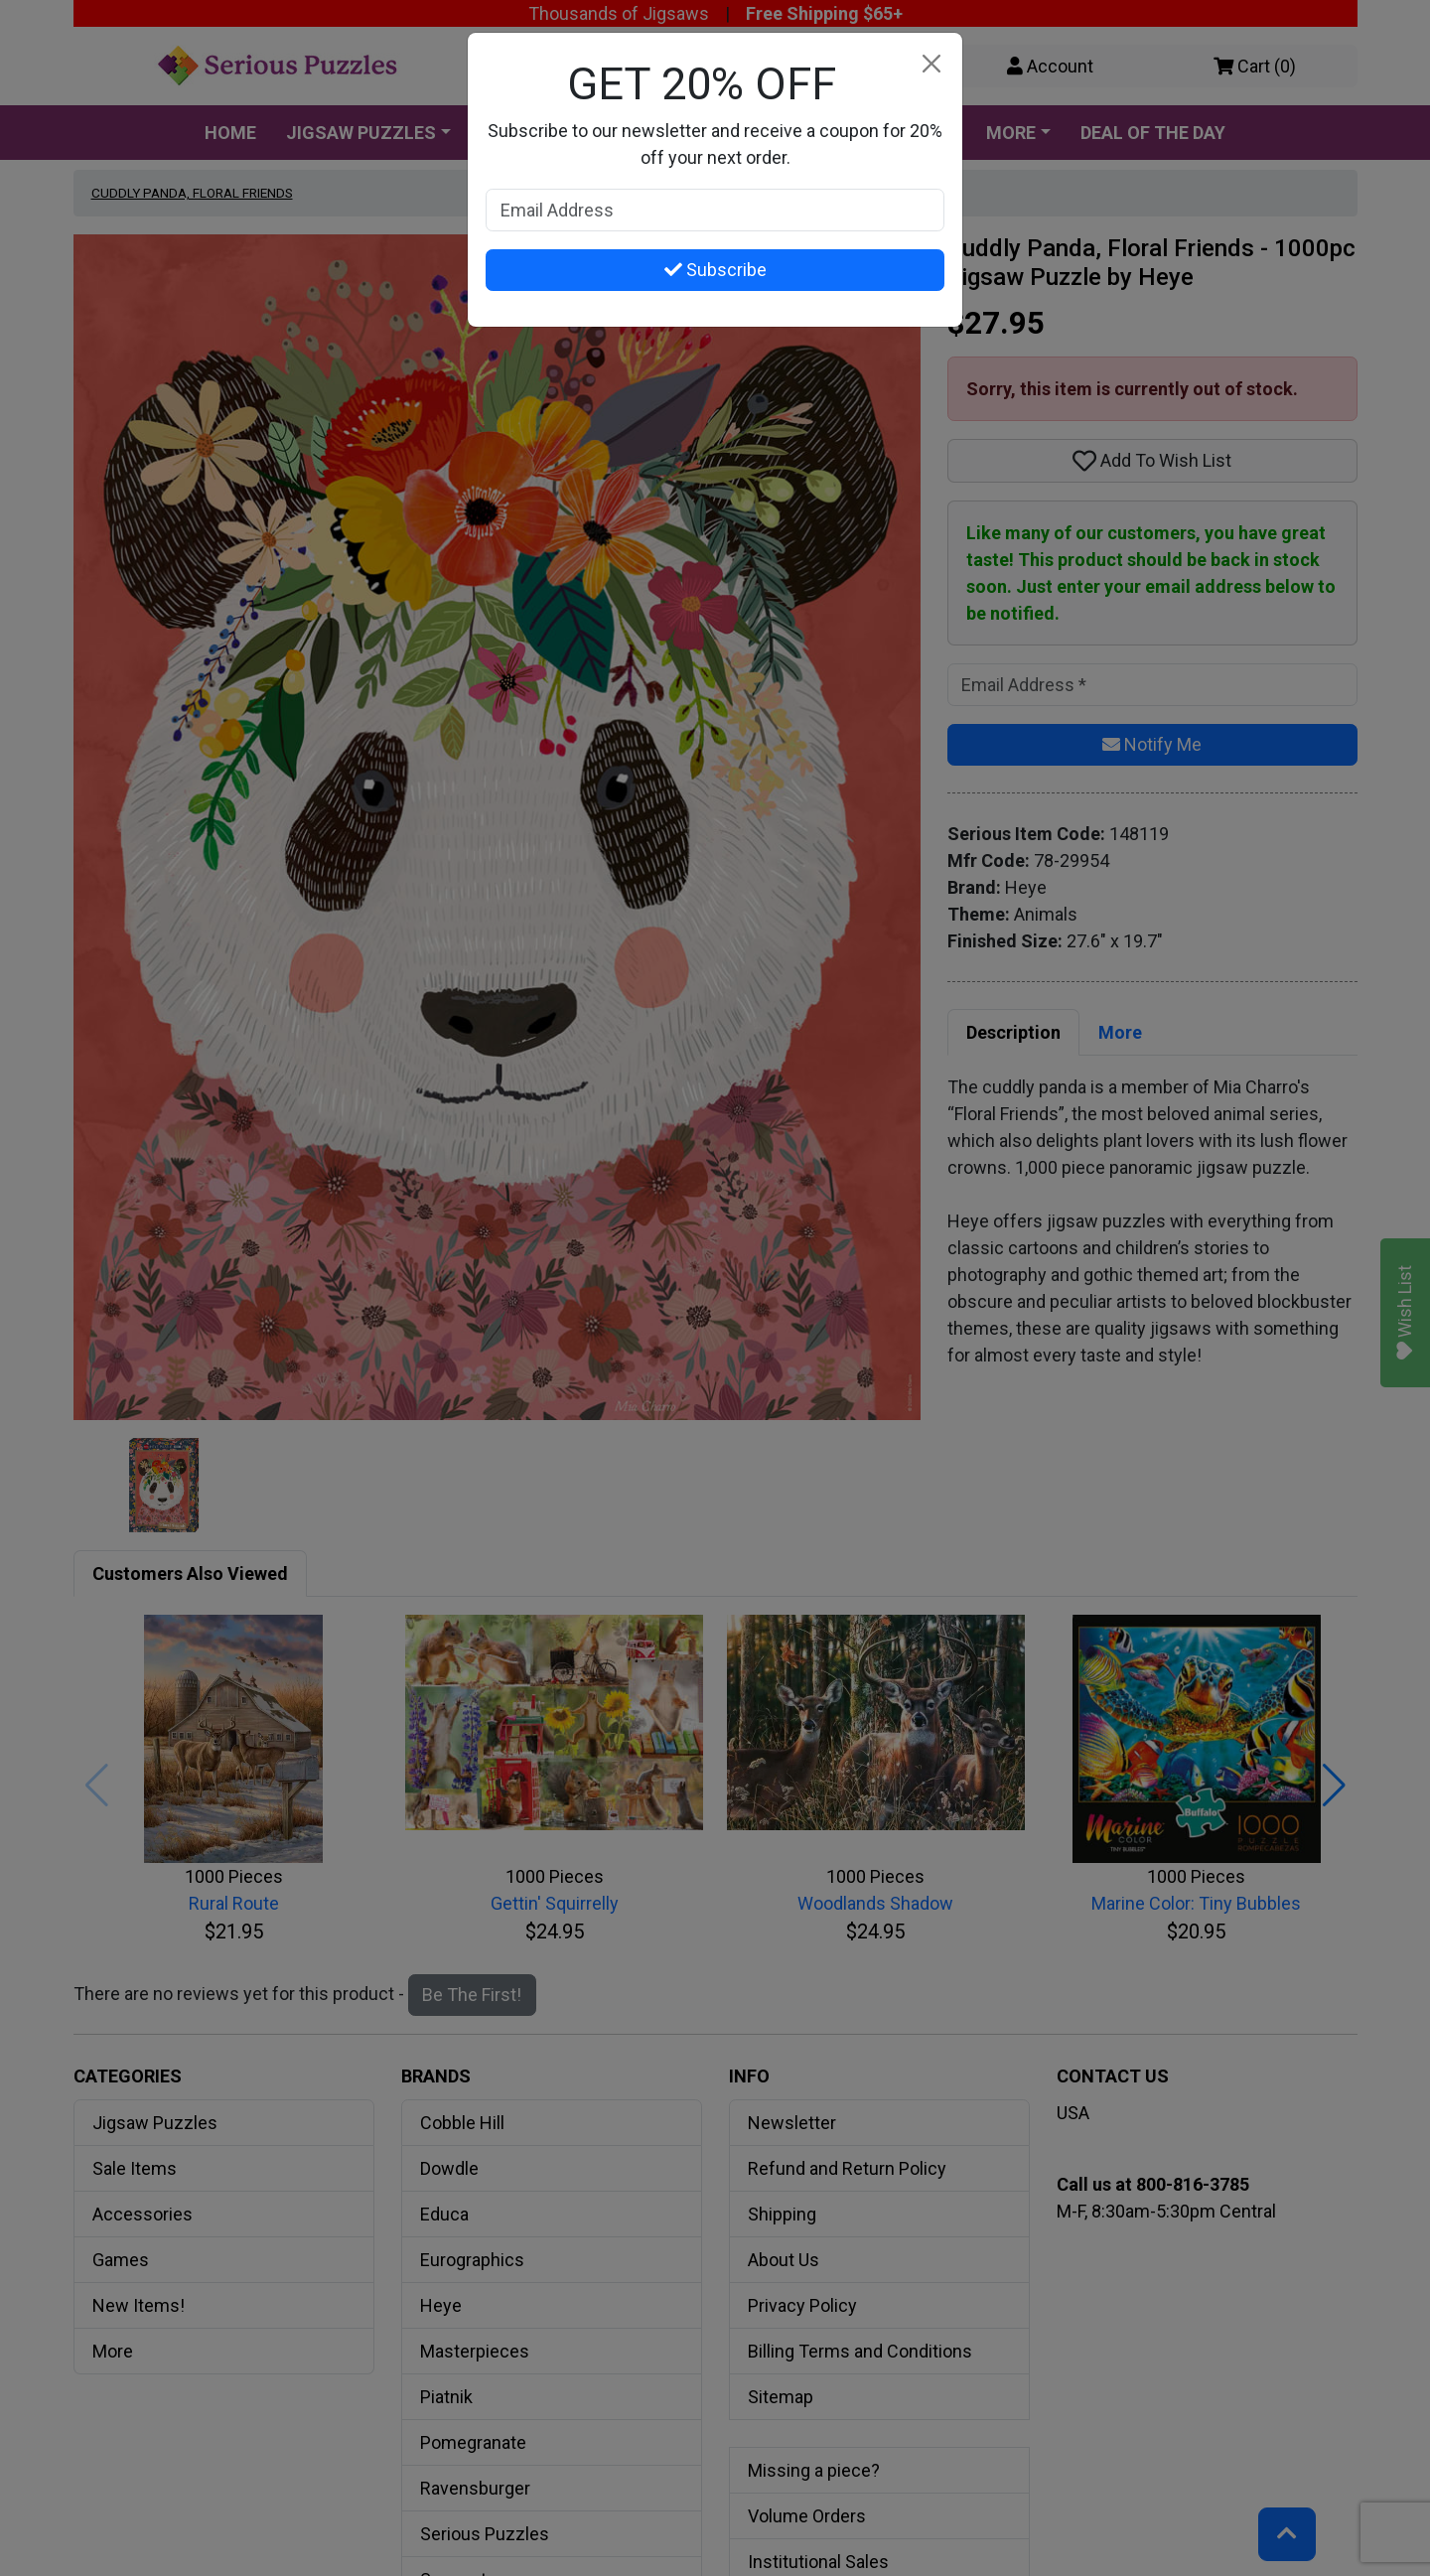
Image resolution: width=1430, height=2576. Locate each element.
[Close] (931, 64)
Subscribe (715, 269)
